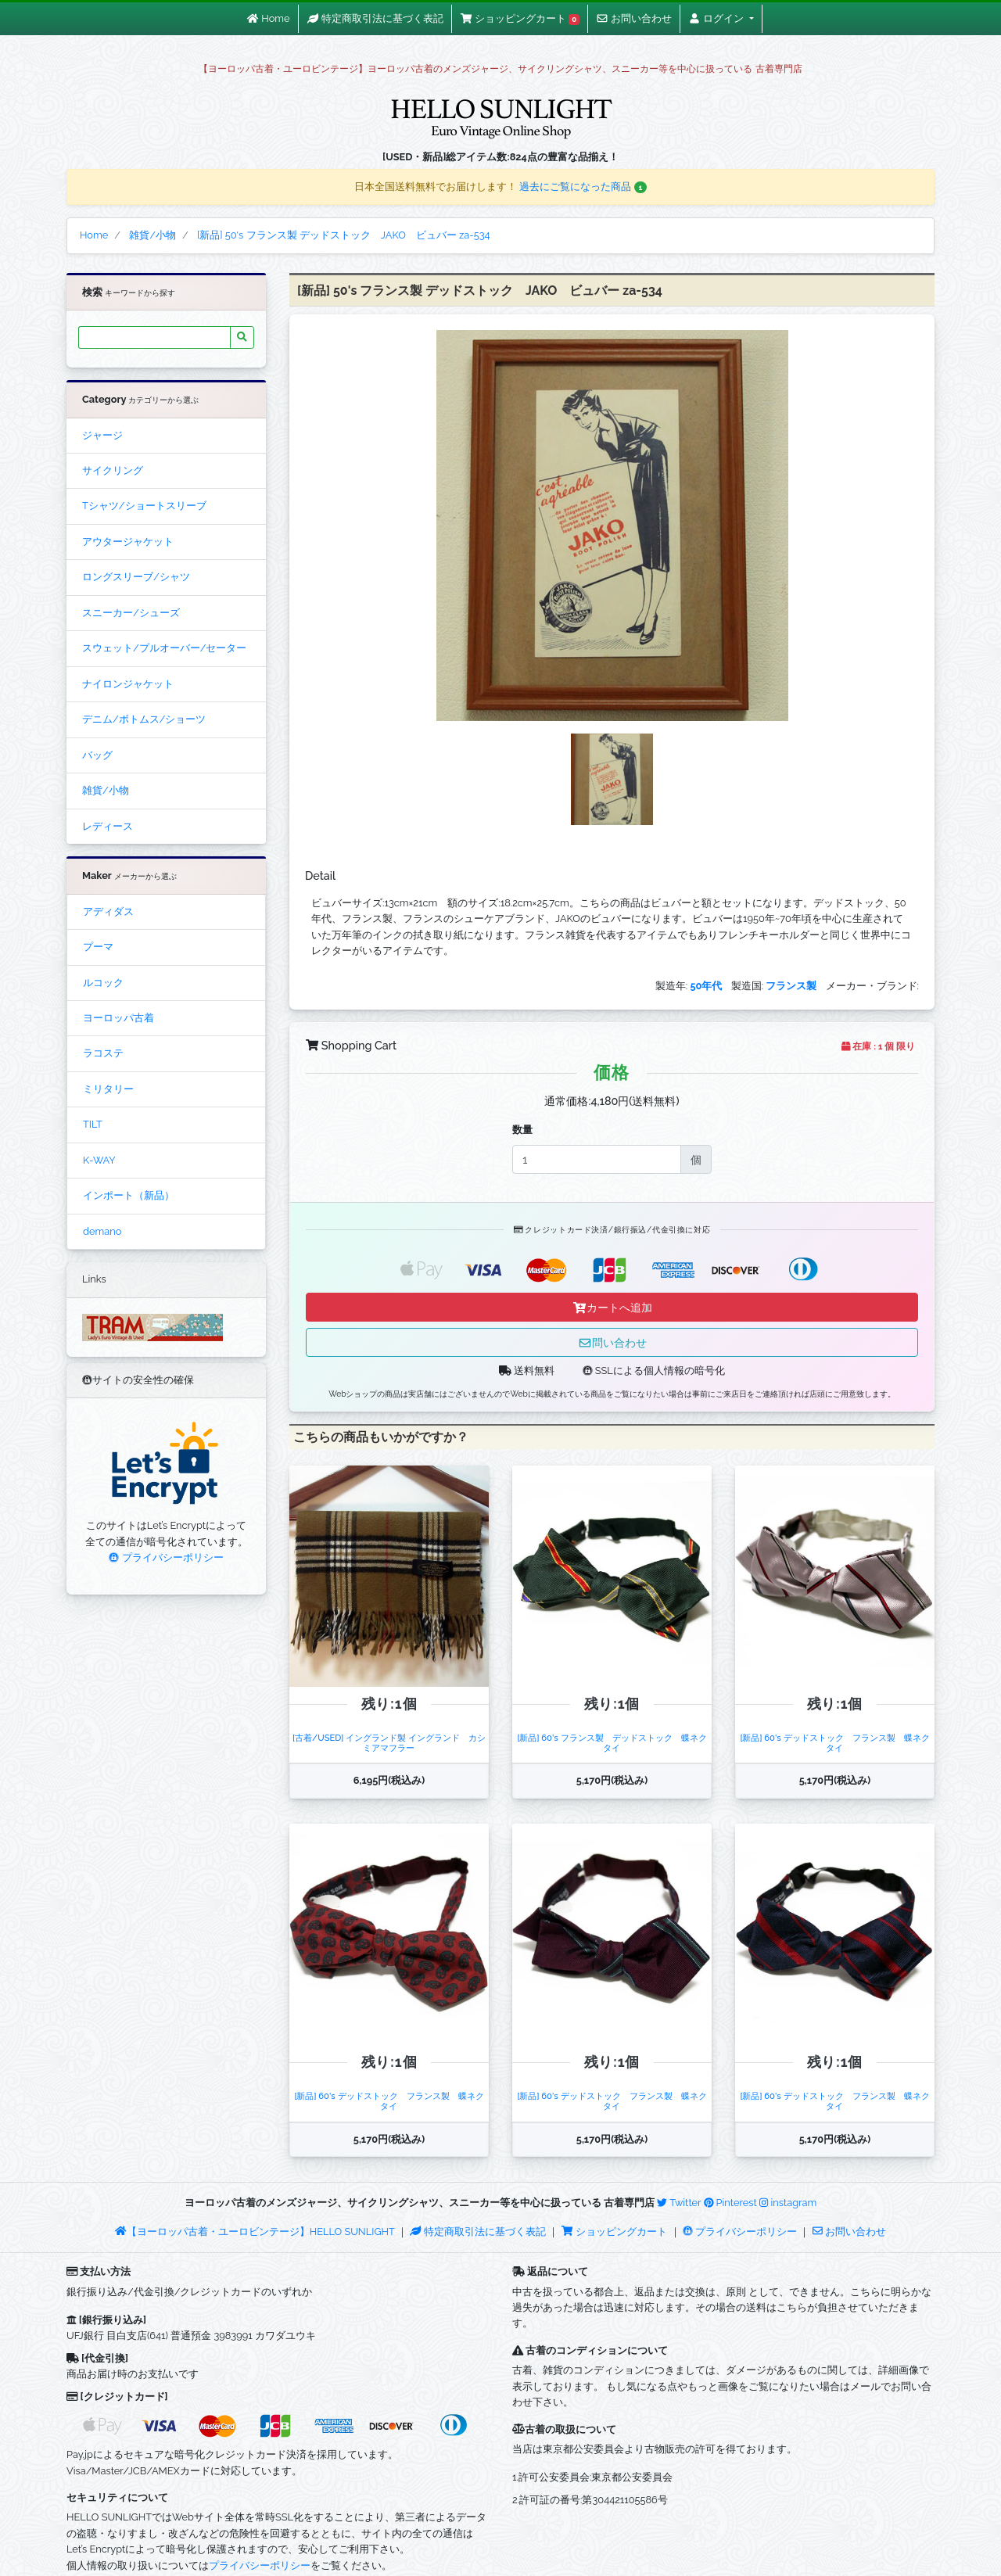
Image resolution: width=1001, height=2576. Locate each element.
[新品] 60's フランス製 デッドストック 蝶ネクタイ (611, 1742)
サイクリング (112, 470)
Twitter (679, 2202)
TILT (92, 1124)
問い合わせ (612, 1342)
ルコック (103, 982)
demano (102, 1231)
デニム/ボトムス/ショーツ (144, 719)
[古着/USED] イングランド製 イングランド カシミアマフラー (389, 1742)
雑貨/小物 (105, 790)
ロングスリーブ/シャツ (136, 577)
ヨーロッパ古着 (118, 1018)
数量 (522, 1130)
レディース (107, 826)
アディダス (108, 911)
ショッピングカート (615, 2231)
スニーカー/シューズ (131, 613)
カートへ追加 (612, 1307)
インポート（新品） (128, 1195)
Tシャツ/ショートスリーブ (144, 505)
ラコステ (103, 1053)
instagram (787, 2202)
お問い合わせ (849, 2231)
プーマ (98, 947)
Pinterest (730, 2202)
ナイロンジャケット (128, 684)
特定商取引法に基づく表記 (478, 2231)
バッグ (97, 755)
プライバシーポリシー (166, 1557)
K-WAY (99, 1160)
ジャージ (102, 435)
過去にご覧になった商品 (583, 186)
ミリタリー (108, 1089)
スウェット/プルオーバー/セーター (164, 648)
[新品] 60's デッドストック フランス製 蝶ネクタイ (834, 1742)
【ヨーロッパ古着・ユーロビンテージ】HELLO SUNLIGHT (254, 2231)
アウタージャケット (128, 541)
